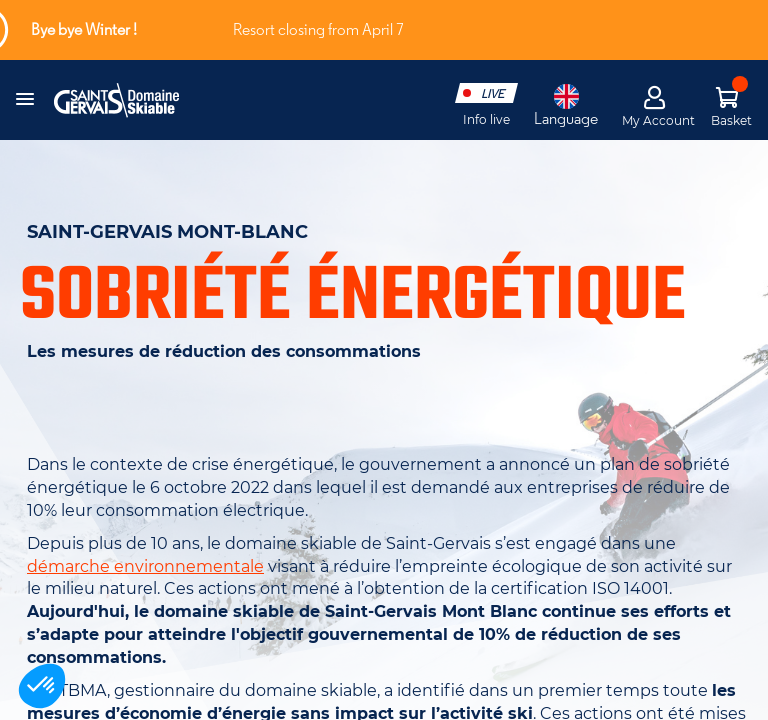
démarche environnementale (145, 566)
